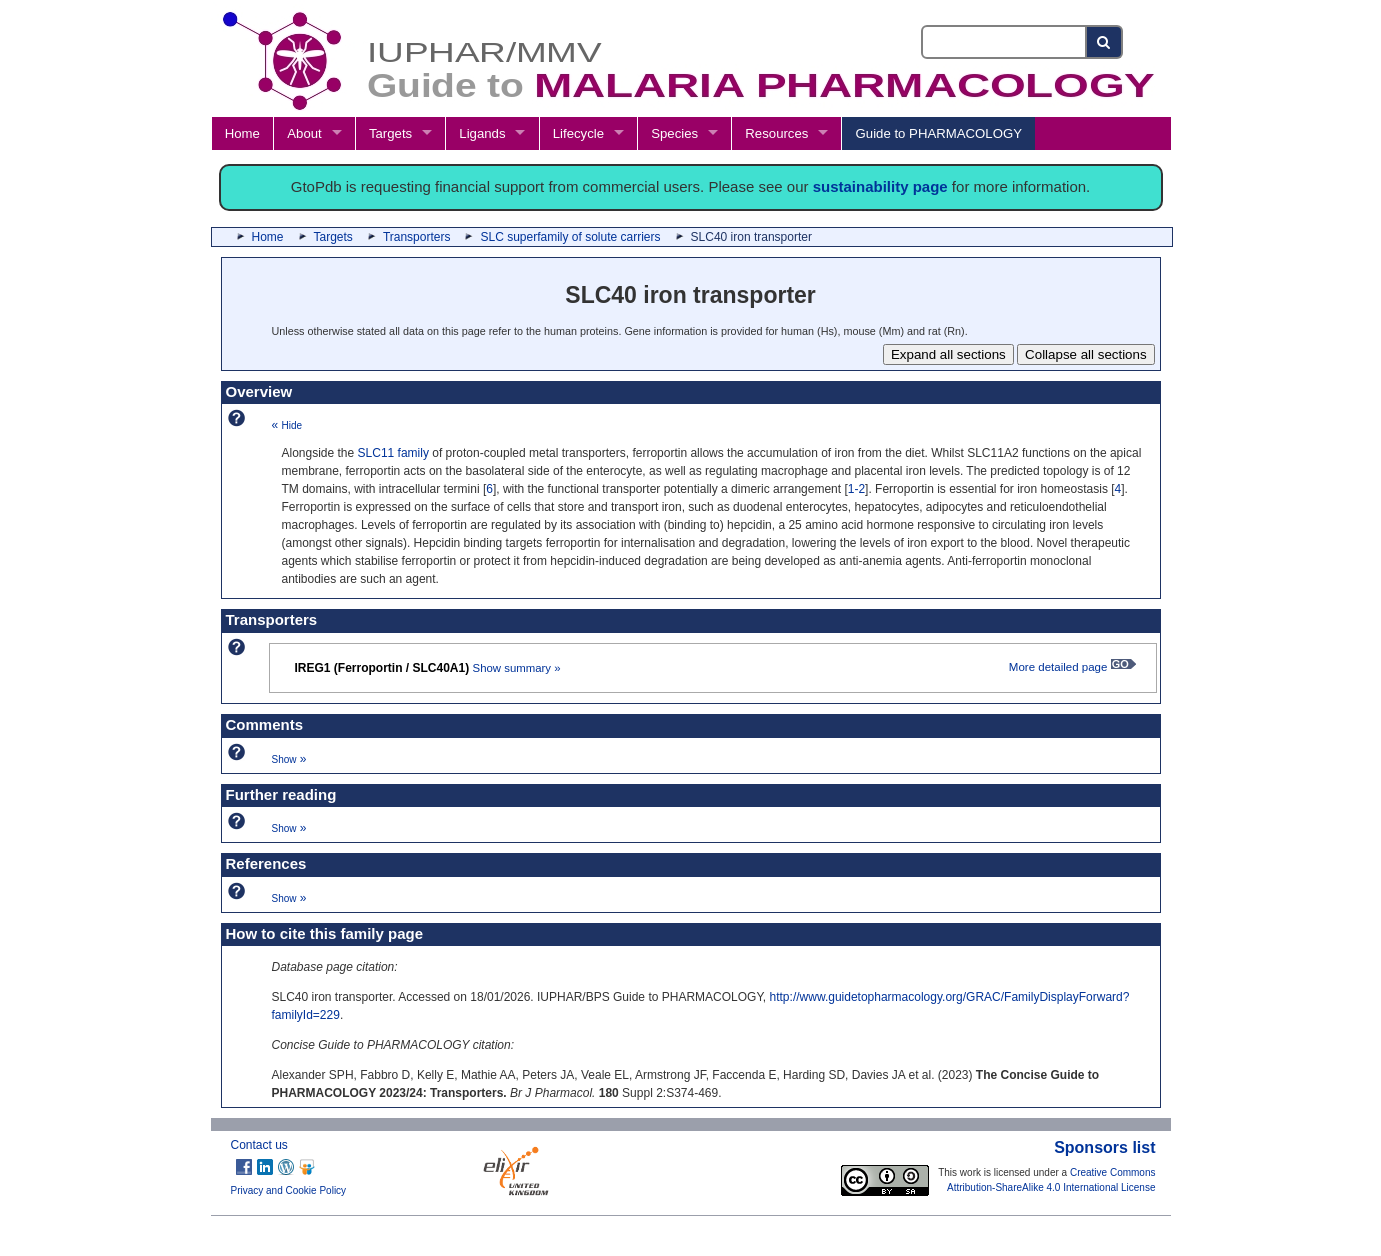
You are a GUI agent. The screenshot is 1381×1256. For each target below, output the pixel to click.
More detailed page (1072, 667)
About (304, 133)
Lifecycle (578, 133)
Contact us (259, 1145)
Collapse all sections (1086, 354)
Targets (390, 133)
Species (674, 133)
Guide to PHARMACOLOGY (939, 133)
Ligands (482, 133)
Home (242, 133)
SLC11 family (393, 453)
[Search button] (1104, 42)
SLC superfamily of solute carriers (570, 237)
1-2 (856, 489)
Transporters (417, 237)
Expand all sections (948, 354)
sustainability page (880, 186)
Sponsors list (1104, 1147)
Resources (776, 133)
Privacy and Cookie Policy (289, 1190)
